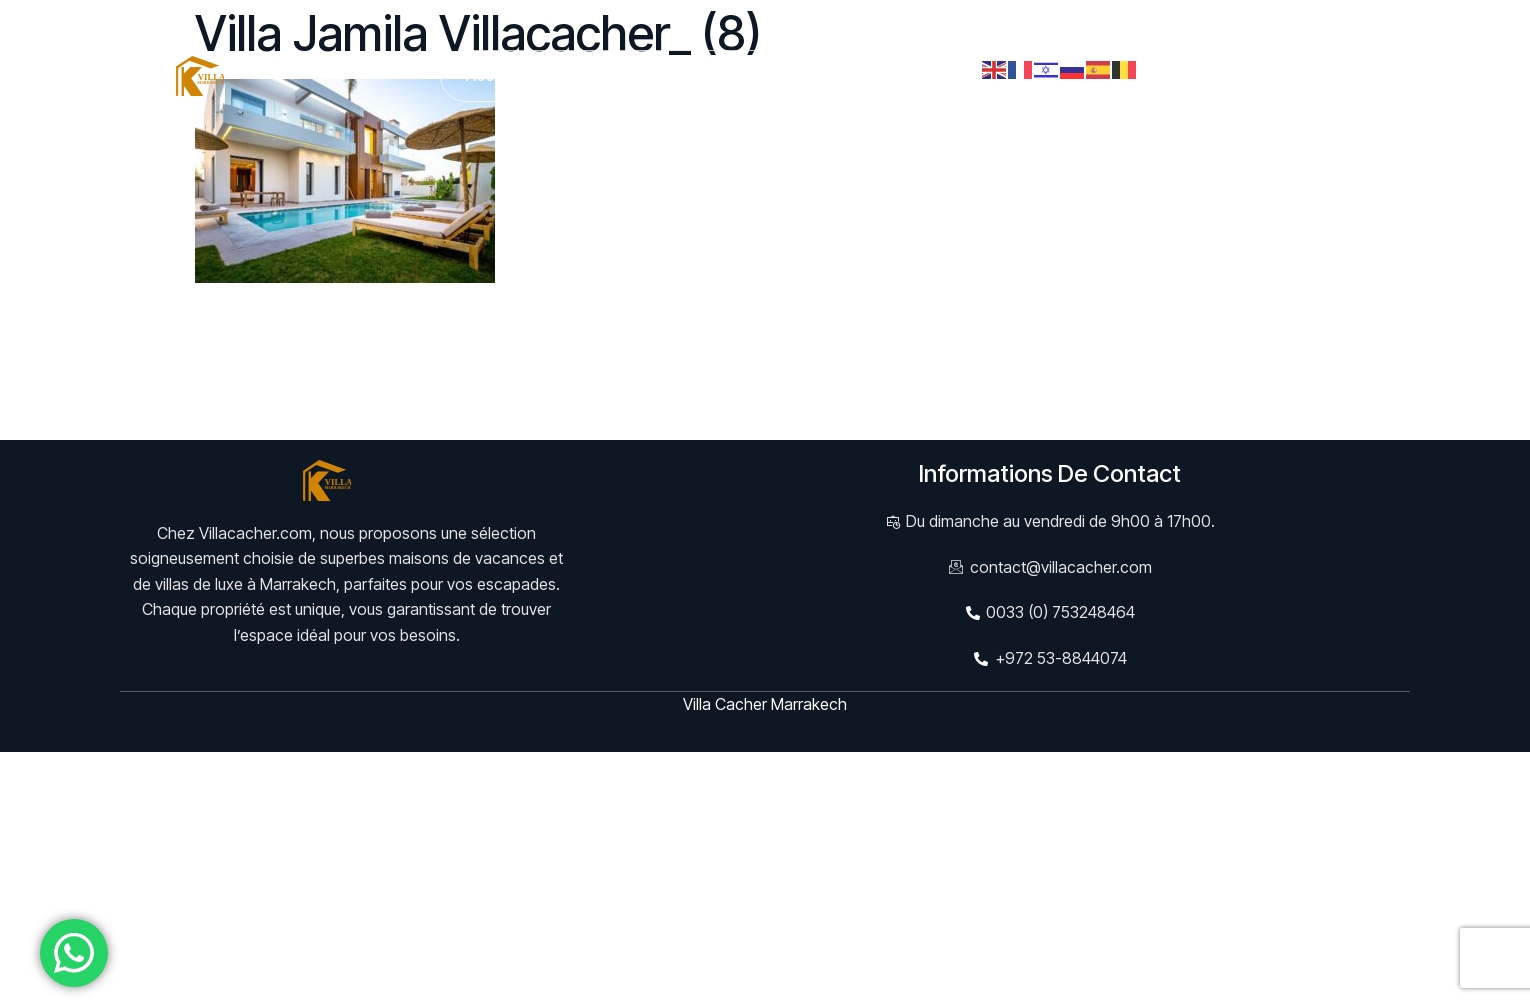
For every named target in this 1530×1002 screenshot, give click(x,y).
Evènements (817, 75)
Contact (932, 75)
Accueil (493, 75)
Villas (593, 75)
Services (698, 75)
